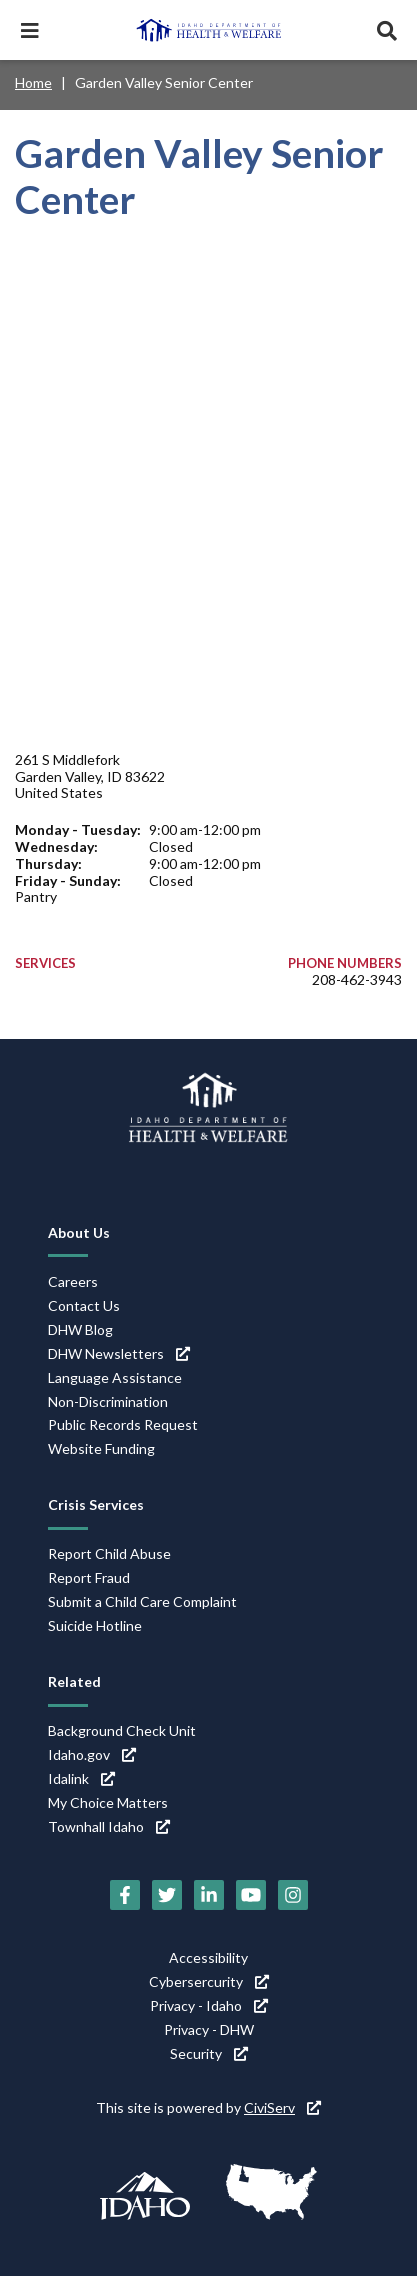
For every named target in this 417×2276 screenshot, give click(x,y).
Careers (73, 1281)
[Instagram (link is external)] (293, 1895)
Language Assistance (115, 1377)
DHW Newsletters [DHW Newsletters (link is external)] (119, 1353)
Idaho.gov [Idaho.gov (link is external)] (92, 1754)
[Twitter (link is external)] (167, 1895)
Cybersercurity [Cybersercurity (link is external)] (209, 1981)
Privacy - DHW (209, 2029)
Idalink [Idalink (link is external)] (81, 1778)
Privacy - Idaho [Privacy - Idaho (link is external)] (209, 2005)
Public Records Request (123, 1424)
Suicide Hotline (95, 1625)
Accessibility (208, 1957)
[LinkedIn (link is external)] (209, 1895)
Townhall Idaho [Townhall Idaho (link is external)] (109, 1826)
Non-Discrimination (108, 1401)
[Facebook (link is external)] (125, 1895)
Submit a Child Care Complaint (142, 1601)
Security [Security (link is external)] (209, 2053)
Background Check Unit (122, 1730)
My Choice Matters (108, 1802)
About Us (79, 1232)
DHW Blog (80, 1329)
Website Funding (101, 1448)
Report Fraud (89, 1577)
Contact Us (84, 1305)
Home (33, 82)
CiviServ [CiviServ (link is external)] (282, 2107)
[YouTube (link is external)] (251, 1895)
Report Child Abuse (109, 1553)
